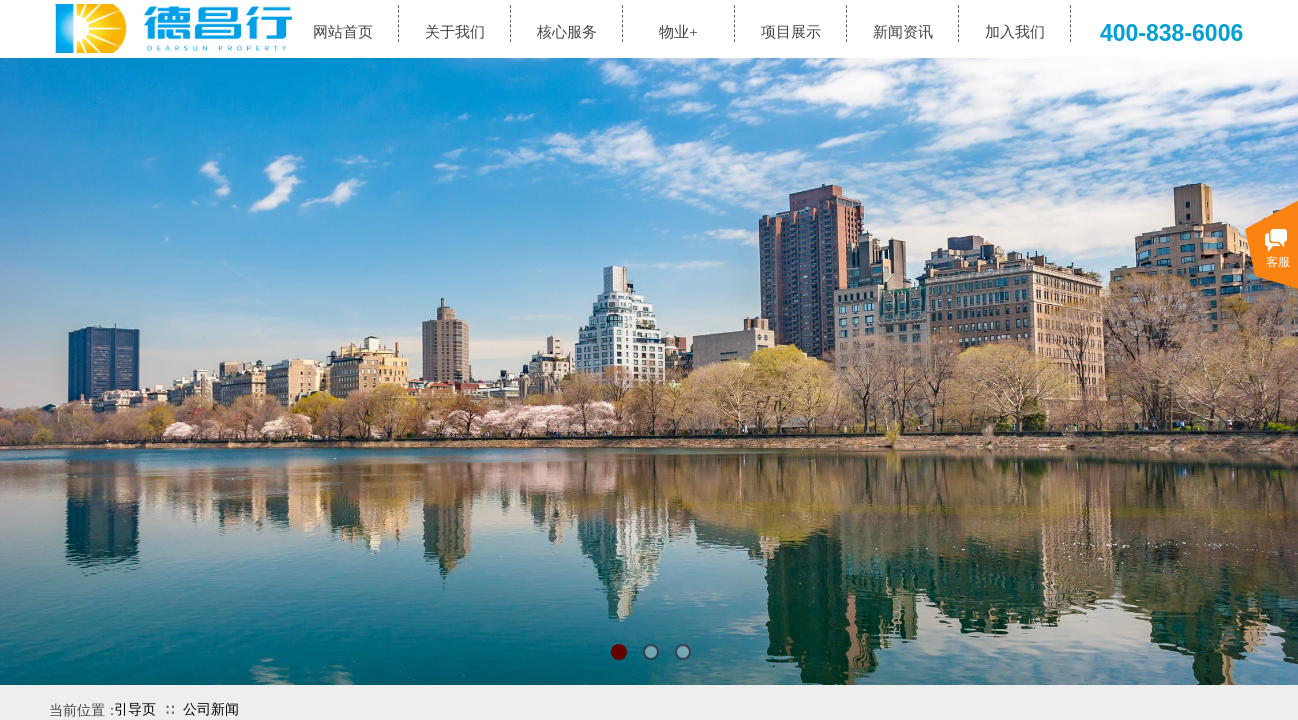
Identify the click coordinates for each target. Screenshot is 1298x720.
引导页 (135, 709)
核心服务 (567, 32)
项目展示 (791, 32)
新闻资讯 (903, 32)
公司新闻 (211, 709)
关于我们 (455, 32)
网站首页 (343, 32)
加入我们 (1015, 32)
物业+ (678, 32)
